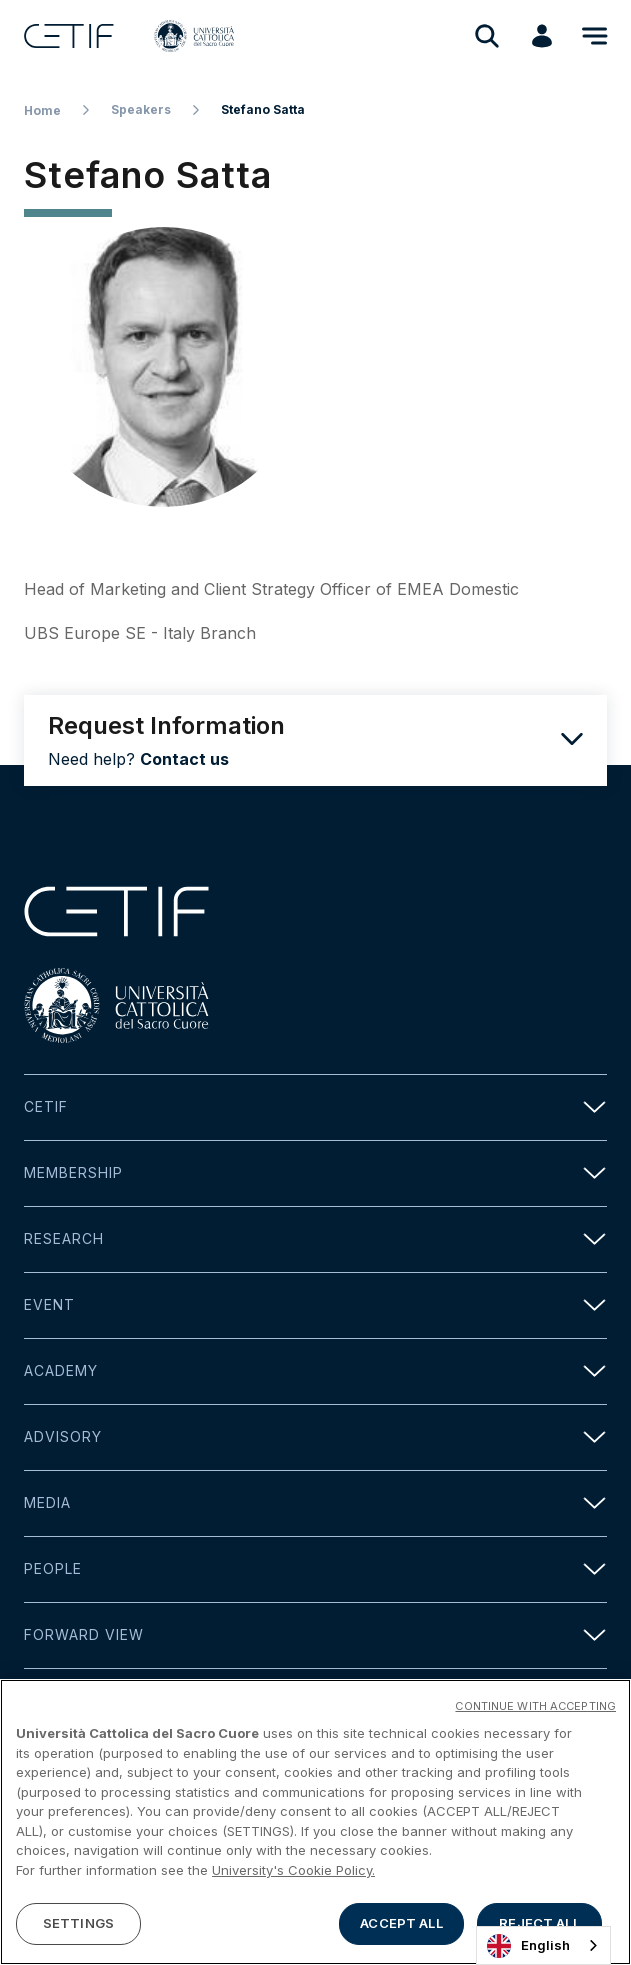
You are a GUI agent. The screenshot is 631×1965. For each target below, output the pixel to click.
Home (42, 110)
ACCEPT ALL (401, 1927)
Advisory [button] (315, 1437)
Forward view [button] (315, 1635)
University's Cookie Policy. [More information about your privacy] (293, 1873)
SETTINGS (78, 1927)
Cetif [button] (315, 1107)
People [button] (315, 1569)
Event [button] (315, 1305)
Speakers (141, 109)
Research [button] (315, 1239)
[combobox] (543, 1945)
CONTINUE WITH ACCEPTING (535, 1710)
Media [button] (315, 1503)
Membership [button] (315, 1173)
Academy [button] (315, 1371)
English (528, 1946)
